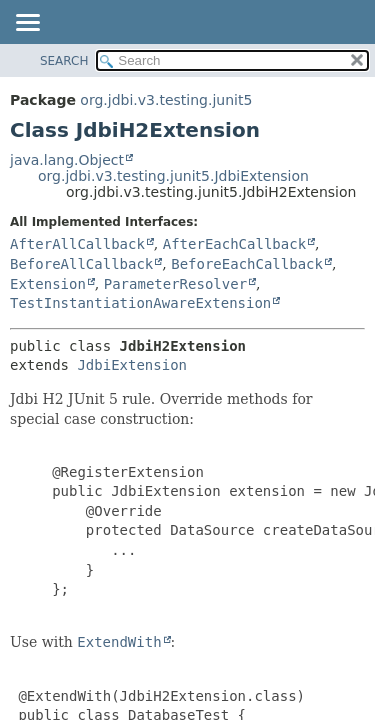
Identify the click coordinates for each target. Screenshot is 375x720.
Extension (48, 284)
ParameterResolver (175, 284)
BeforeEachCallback (247, 264)
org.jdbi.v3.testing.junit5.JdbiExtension (173, 176)
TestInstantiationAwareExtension (140, 303)
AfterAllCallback (77, 244)
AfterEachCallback (234, 244)
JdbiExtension (132, 365)
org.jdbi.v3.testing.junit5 (166, 100)
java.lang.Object (67, 160)
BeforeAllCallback (81, 264)
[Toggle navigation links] (27, 24)
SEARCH (64, 61)
